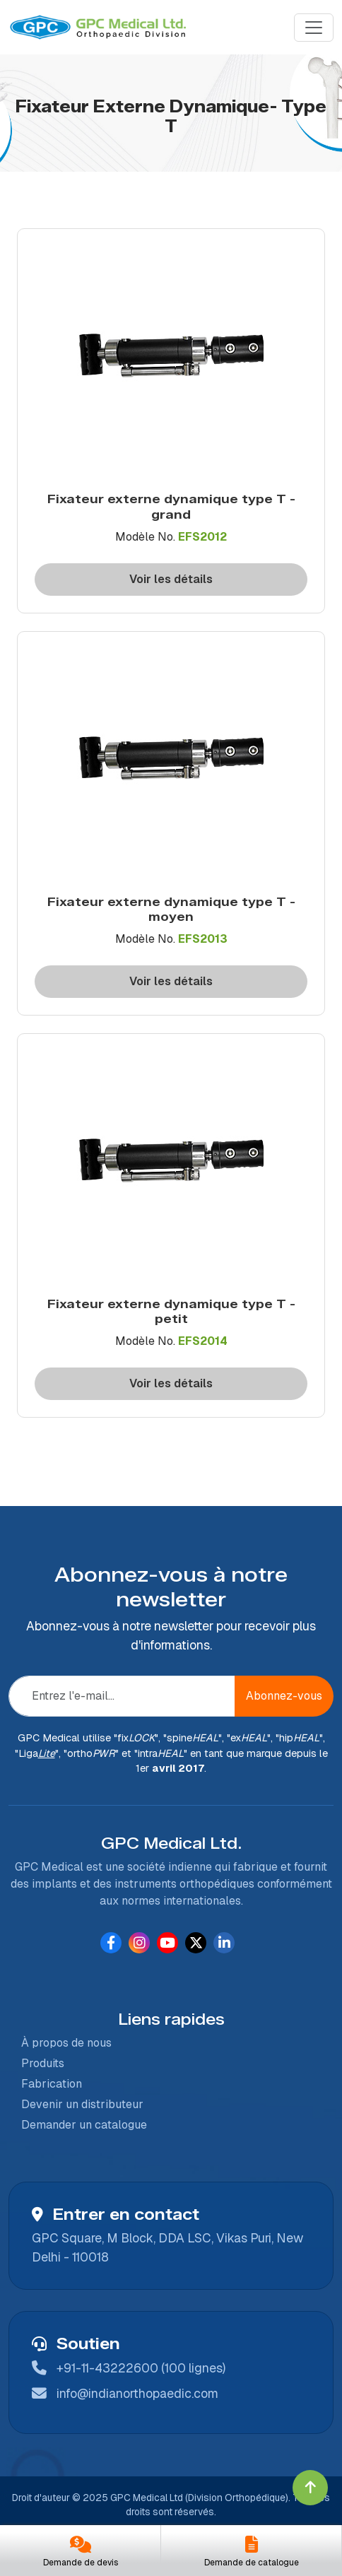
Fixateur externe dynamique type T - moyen (171, 909)
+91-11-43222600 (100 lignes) (141, 2368)
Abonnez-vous (284, 1695)
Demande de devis (80, 2562)
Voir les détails (171, 579)
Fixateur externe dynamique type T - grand (171, 506)
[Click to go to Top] (310, 2487)
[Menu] (314, 27)
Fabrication (46, 2083)
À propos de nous (61, 2042)
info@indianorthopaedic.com (137, 2393)
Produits (37, 2063)
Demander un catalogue (78, 2124)
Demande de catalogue (251, 2562)
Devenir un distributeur (77, 2104)
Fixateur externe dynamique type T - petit (171, 1311)
